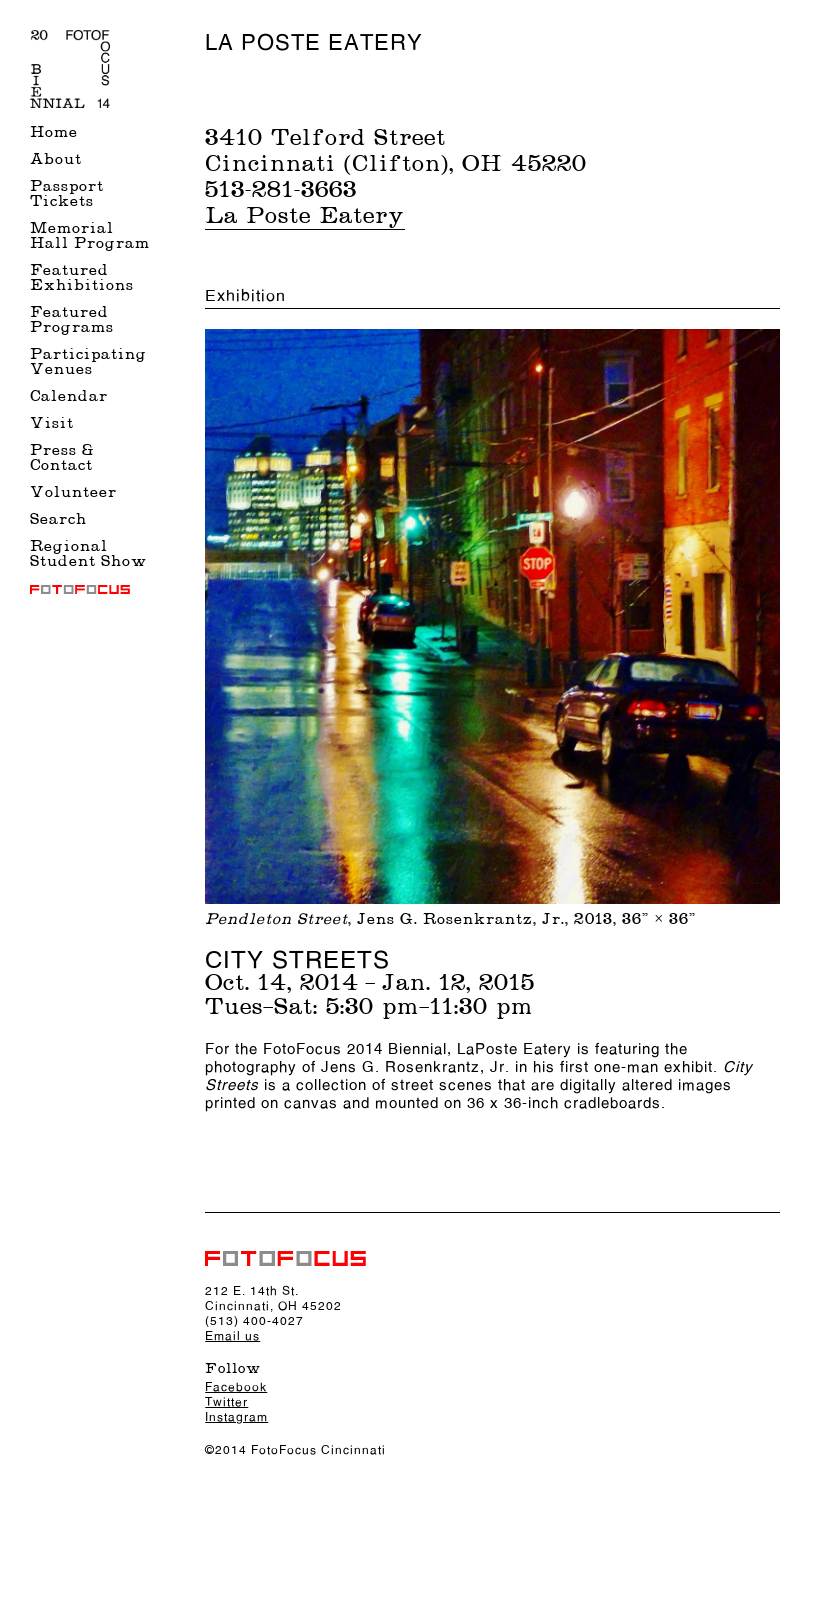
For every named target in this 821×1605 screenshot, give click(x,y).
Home (54, 133)
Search (58, 520)
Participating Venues (88, 363)
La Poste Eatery (305, 217)
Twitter (226, 1401)
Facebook (236, 1386)
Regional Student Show (88, 555)
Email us (232, 1335)
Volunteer (73, 493)
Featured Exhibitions (82, 279)
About (56, 160)
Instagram (236, 1416)
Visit (52, 424)
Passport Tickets (67, 195)
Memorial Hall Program (90, 237)
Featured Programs (72, 321)
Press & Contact (62, 459)
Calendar (69, 397)
